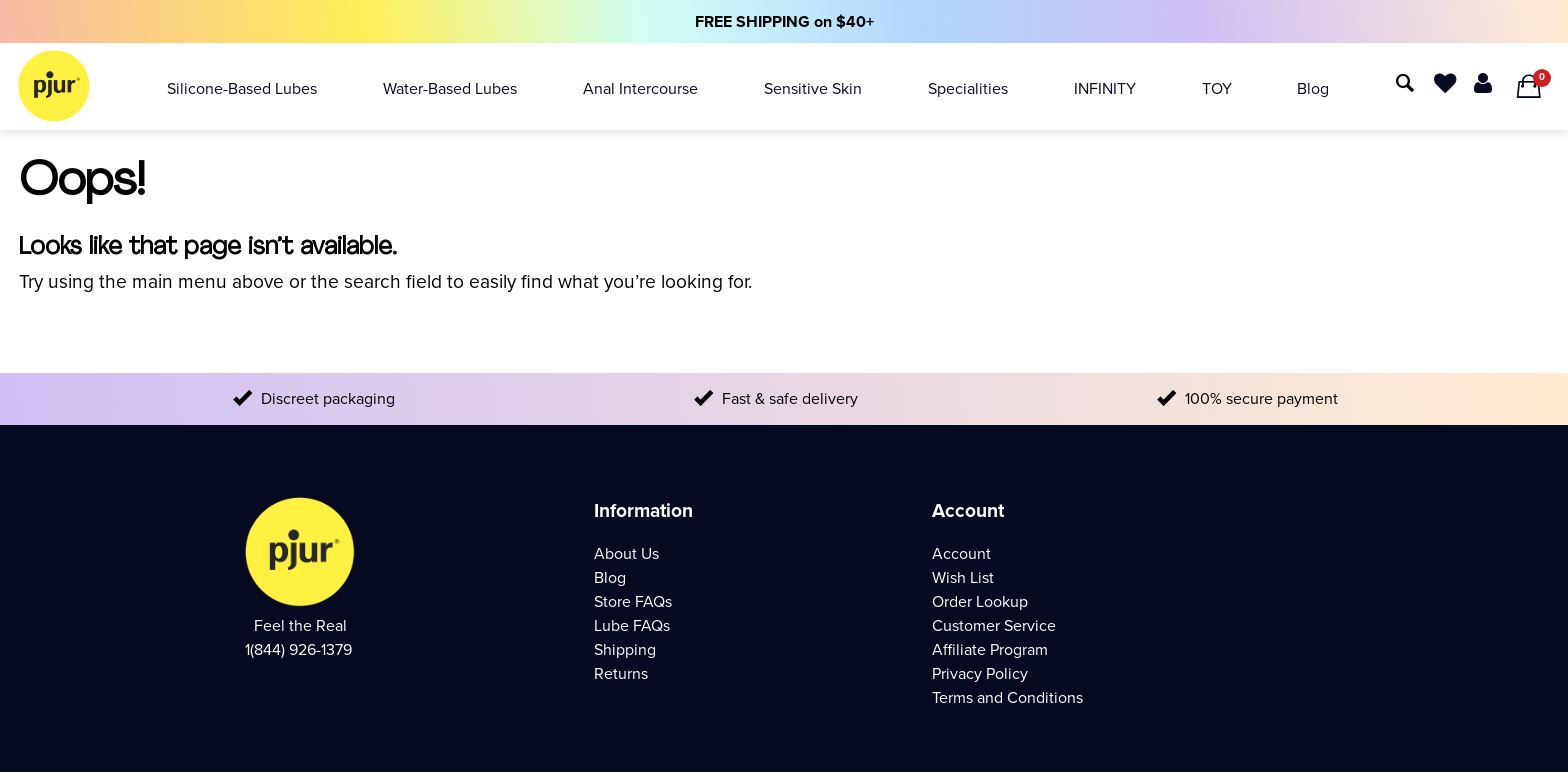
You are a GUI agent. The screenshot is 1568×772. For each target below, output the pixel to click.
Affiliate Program (990, 649)
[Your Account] (1483, 81)
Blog (1313, 88)
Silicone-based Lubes (242, 88)
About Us (626, 553)
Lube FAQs (632, 625)
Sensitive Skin (813, 88)
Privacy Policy (980, 673)
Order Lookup (980, 601)
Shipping (625, 649)
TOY (1217, 88)
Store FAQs (633, 601)
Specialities (968, 88)
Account (961, 553)
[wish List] (1445, 81)
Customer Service (994, 625)
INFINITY (1105, 88)
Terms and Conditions (1007, 697)
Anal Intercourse (640, 88)
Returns (621, 673)
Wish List (963, 577)
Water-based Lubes (450, 88)
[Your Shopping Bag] (1528, 87)
